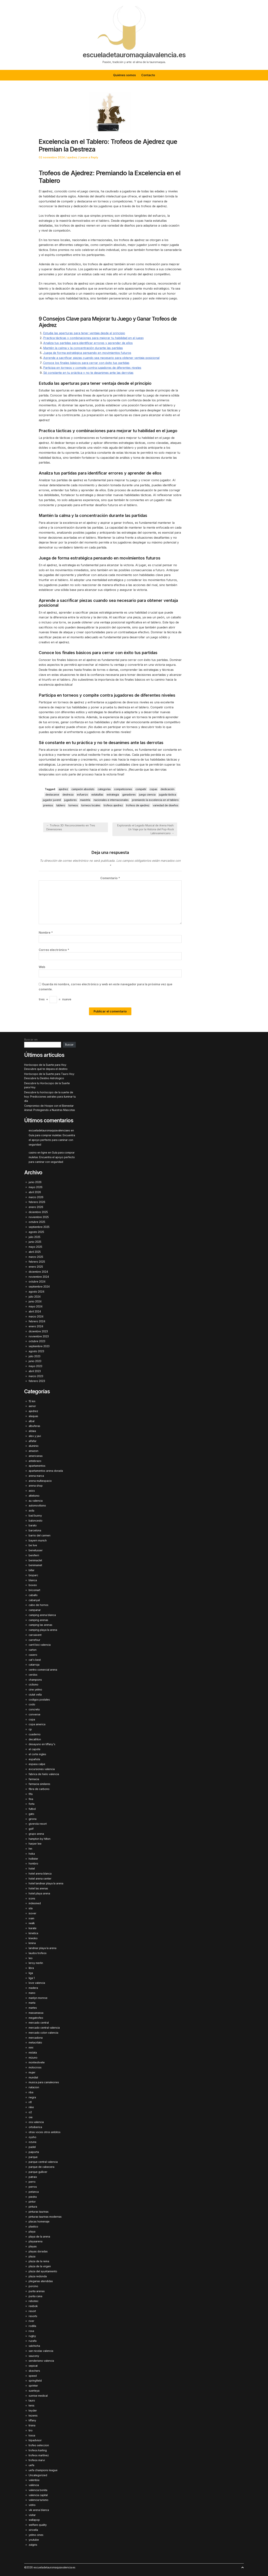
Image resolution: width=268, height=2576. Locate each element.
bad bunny (35, 1515)
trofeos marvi (37, 2460)
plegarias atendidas (41, 2281)
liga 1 (32, 1978)
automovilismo (37, 1505)
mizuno (33, 2057)
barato (33, 1525)
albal (31, 1421)
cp (30, 1729)
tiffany (32, 2420)
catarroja (34, 1664)
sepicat (33, 2365)
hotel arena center (40, 1878)
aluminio (34, 1445)
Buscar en (31, 1039)
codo (32, 1704)
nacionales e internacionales (111, 799)
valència (34, 2485)
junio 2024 (35, 1301)
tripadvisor (35, 2440)
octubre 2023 (37, 1341)
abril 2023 (35, 1371)
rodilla (32, 2325)
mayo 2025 (35, 1246)
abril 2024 (35, 1311)
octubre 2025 (37, 1221)
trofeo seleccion (39, 2445)
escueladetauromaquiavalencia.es (134, 54)
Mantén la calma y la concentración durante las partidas (83, 348)
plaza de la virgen (40, 2266)
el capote (34, 1749)
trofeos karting (38, 2450)
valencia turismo (38, 2499)
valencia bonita (38, 2490)
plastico (33, 2226)
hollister (33, 1858)
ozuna (32, 2141)
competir (140, 789)
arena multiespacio (40, 1480)
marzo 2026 (36, 1197)
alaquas (33, 1416)
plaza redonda (38, 2276)
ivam (31, 1918)
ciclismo (33, 1684)
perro (32, 2181)
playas (33, 2246)
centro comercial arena (43, 1669)
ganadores (129, 794)
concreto (34, 1709)
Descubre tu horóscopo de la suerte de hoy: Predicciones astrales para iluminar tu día (50, 1096)
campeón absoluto (82, 789)
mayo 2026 (35, 1187)
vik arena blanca (39, 2510)
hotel (32, 1868)
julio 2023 (34, 1356)
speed (33, 2375)
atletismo (34, 1495)
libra (31, 1967)
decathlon (35, 1739)
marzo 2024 (36, 1316)
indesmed (35, 1903)
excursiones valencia (42, 1769)
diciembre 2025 (38, 1212)
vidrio (32, 2504)
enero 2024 (36, 1326)
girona (32, 1818)
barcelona (35, 1530)
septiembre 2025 (39, 1226)
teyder (33, 2410)
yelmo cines (36, 2534)
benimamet (35, 1565)
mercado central (39, 2022)
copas (153, 789)
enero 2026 (36, 1207)
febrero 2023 (37, 1381)
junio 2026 (35, 1182)
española (34, 1759)
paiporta (34, 2152)
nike (31, 2107)
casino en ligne (38, 1152)
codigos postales (39, 1699)
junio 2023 (35, 1361)
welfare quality (38, 2524)
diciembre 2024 (38, 1271)
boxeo (33, 1585)
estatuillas (97, 794)
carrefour (34, 1639)
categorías (104, 789)
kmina (32, 1943)
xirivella (33, 2529)
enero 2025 (36, 1266)
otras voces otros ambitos (44, 2132)
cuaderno (35, 1734)
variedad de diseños (165, 805)
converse (34, 1714)
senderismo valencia (41, 2360)
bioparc (33, 1575)
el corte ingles (37, 1754)
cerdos (33, 1674)
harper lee (35, 1843)
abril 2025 (35, 1251)
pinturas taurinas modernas (45, 2216)
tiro (31, 2430)
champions (35, 1679)
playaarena (35, 2241)
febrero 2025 (37, 1261)
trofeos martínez (39, 2455)
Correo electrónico (54, 950)
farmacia (34, 1779)
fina (31, 1799)
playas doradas (38, 2251)
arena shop (36, 1485)
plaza (32, 2256)
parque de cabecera (41, 2166)
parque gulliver (38, 2171)
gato (31, 1813)
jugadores (70, 799)
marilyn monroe (38, 1997)
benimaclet (35, 1560)
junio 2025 (35, 1241)
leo (31, 1958)
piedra (33, 2196)
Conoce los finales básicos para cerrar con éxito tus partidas (86, 363)
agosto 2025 (36, 1231)
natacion (34, 2087)
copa (32, 1719)
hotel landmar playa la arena (46, 1883)
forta (31, 1803)
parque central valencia (43, 2161)
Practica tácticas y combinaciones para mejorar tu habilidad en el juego (93, 338)
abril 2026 (35, 1192)
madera (33, 1987)
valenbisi (34, 2480)
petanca (34, 2191)
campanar (35, 1610)
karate (32, 1928)
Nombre (46, 932)
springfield (35, 2380)
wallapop (34, 2519)
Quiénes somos (124, 75)
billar (31, 1570)
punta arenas (37, 2291)
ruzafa (32, 2340)
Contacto (148, 75)
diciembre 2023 (38, 1331)
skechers (34, 2370)
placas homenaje (39, 2221)
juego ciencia (147, 794)
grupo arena (36, 1833)
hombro (33, 1863)
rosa (31, 2331)
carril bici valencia (40, 1644)
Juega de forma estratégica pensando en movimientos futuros (87, 353)
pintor (32, 2201)
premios (48, 805)
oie (31, 2117)
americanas (36, 1455)
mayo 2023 (35, 1366)
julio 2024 (35, 1296)
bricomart (34, 1590)
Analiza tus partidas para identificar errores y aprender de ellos (88, 343)
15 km (32, 1401)
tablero (60, 805)
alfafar (32, 1441)
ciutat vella (35, 1694)
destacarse (52, 794)
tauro (32, 2400)
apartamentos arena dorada (46, 1470)
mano (32, 1992)
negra (32, 2097)
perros (33, 2186)
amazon (33, 1450)
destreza (68, 794)
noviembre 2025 (39, 1217)
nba (31, 2092)
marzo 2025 (36, 1256)
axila (31, 1510)
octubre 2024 (37, 1281)
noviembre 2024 (39, 1276)
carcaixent (35, 1634)
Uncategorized (38, 2475)
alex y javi (35, 1436)
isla (31, 1908)
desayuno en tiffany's (42, 1744)
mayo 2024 (35, 1306)
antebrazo (35, 1460)
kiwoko (33, 1938)
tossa (32, 2435)
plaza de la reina (39, 2261)
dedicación (167, 789)
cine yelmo (35, 1689)
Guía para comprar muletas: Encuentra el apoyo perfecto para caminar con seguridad (52, 1140)
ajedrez (72, 157)
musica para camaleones (44, 2082)
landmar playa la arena (42, 1948)
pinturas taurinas (39, 2211)
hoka (32, 1853)
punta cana (35, 2296)
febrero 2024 (37, 1321)
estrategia (113, 794)
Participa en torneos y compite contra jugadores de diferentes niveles (92, 368)
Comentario (110, 878)
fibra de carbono (39, 1789)
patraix (33, 2176)
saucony (34, 2355)
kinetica (33, 1933)
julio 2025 (34, 1236)
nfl (30, 2102)
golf (31, 1828)
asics (32, 1490)
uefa (31, 2465)
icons (32, 1898)
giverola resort (38, 1823)
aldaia (32, 1431)
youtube (34, 2539)
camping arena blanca (42, 1615)
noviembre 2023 (39, 1336)
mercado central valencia (44, 2027)
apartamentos (37, 1465)
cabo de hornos (38, 1604)
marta (32, 2002)
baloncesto (35, 1520)
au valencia (36, 1500)
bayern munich (38, 1540)
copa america (37, 1724)
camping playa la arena (43, 1629)
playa (32, 2231)
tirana (32, 2425)
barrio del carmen (39, 1535)
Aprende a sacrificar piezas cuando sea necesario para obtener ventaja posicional (101, 358)
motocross (35, 2067)
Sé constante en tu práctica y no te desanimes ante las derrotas (88, 373)
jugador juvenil (52, 799)
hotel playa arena (39, 1893)
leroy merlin (36, 1962)
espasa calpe (37, 1764)
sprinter (33, 2385)
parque (33, 2157)
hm (30, 1848)
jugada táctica (167, 794)
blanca (33, 1580)
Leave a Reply (89, 157)
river (31, 2320)
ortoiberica (35, 2127)
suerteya (34, 2390)
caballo (33, 1595)
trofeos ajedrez (113, 805)
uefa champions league (43, 2470)
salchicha (34, 2345)
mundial (33, 2077)
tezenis (33, 2415)
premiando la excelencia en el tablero (155, 799)
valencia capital (38, 2495)
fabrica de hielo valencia (44, 1774)
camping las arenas (40, 1624)
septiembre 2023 (39, 1346)
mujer (32, 2072)
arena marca (36, 1475)
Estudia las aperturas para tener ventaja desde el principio (84, 333)
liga (31, 1973)
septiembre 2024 (39, 1286)
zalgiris (33, 2544)
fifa (31, 1794)
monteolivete (37, 2062)
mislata (33, 2052)
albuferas (34, 1425)
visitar (32, 2515)
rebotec (34, 2301)
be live (33, 1545)
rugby (32, 2336)
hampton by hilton (39, 1838)
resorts (33, 2316)
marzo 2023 (36, 1376)
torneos (73, 805)
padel (32, 2146)
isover (32, 1913)
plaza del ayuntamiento (43, 2271)
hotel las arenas (38, 1888)
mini (31, 2047)
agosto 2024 (36, 1291)
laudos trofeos (38, 1953)
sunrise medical (38, 2395)
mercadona (36, 2037)
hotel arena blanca (40, 1873)
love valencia (37, 1982)
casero (33, 1654)
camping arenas (38, 1620)
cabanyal (34, 1600)
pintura (33, 2206)
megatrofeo (36, 2017)
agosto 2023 (36, 1351)
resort (32, 2311)
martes (33, 2007)
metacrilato (35, 2042)
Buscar (69, 1044)
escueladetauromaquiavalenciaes (49, 1130)
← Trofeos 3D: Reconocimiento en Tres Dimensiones (70, 827)
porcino (33, 2286)
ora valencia (36, 2122)
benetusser (36, 1550)
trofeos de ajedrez (137, 805)
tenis (31, 2405)
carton (32, 1649)
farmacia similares (39, 1783)
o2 (30, 2112)
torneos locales (90, 805)
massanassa (36, 2012)
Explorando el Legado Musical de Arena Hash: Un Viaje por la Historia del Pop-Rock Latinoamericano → (145, 829)
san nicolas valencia (41, 2350)
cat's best (35, 1659)
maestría (85, 799)
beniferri (34, 1555)
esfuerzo (82, 794)
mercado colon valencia (43, 2032)
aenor (32, 1406)
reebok (33, 2306)
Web (42, 967)
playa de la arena (39, 2236)
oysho (32, 2137)
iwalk (32, 1923)
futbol (32, 1808)
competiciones (123, 789)
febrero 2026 (37, 1202)
